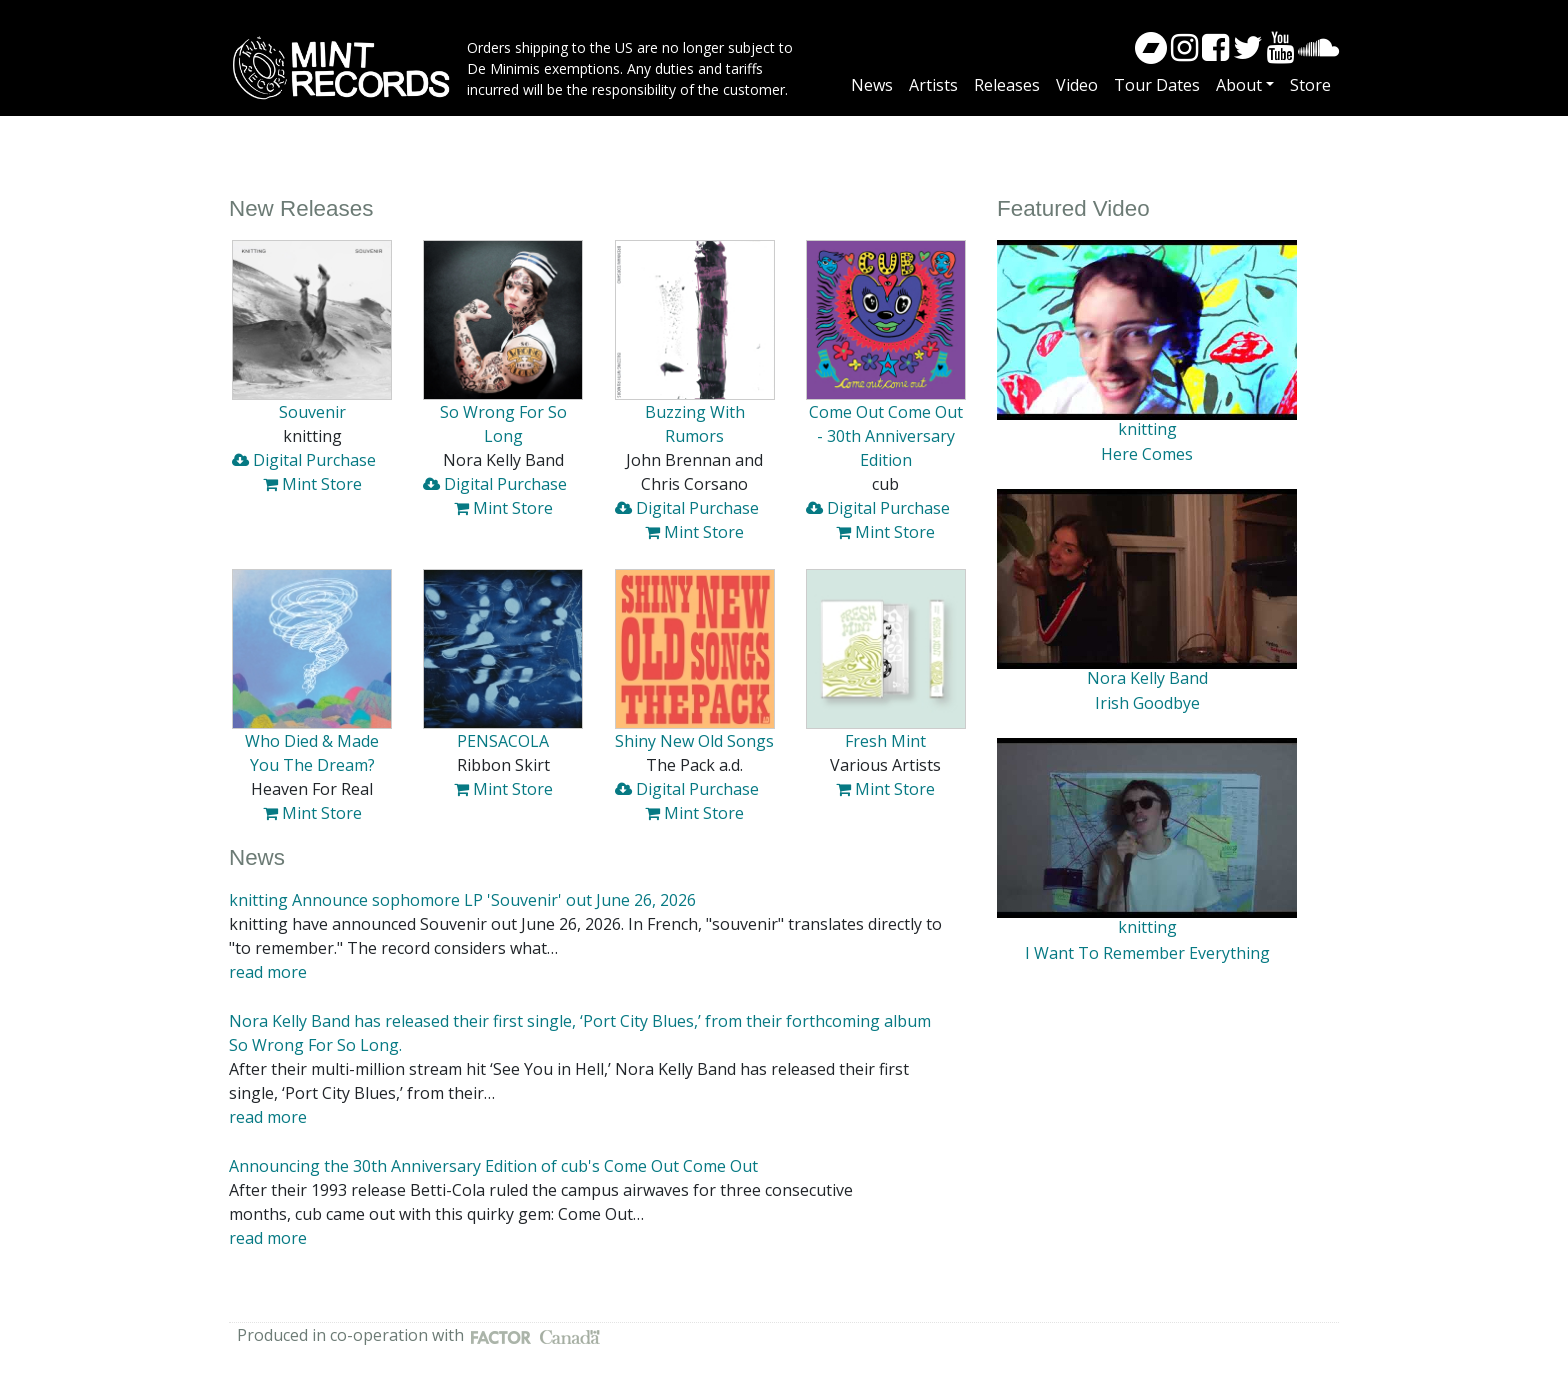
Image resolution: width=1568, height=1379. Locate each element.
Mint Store (312, 484)
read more (268, 972)
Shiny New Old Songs (694, 741)
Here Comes (1147, 454)
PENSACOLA (503, 741)
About (1239, 85)
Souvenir (312, 412)
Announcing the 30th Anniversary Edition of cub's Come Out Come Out (493, 1166)
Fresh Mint (885, 741)
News (872, 85)
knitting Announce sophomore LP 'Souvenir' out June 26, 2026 (462, 900)
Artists (933, 85)
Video (1077, 85)
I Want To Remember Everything (1147, 953)
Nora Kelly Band (1147, 678)
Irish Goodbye (1147, 703)
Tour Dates (1157, 85)
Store (1310, 85)
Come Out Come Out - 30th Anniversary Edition (886, 436)
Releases (1007, 85)
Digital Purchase (304, 460)
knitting (1147, 429)
